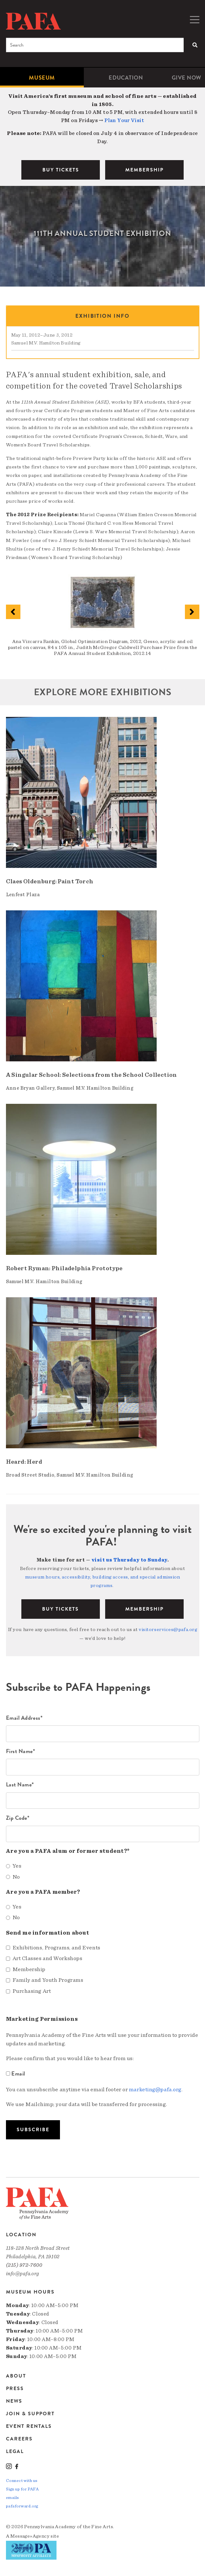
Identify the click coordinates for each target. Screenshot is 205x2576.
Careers (19, 2439)
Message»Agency (30, 2536)
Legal (15, 2451)
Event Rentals (29, 2426)
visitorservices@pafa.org (168, 1629)
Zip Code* (18, 1817)
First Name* (20, 1751)
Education (126, 77)
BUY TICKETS (60, 170)
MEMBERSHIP (144, 170)
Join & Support (30, 2413)
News (14, 2401)
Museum (42, 77)
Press (15, 2388)
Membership (144, 1609)
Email (16, 2073)
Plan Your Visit (124, 120)
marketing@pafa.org (155, 2090)
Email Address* (24, 1717)
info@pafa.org (22, 2273)
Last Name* (20, 1784)
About (16, 2376)
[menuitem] (42, 77)
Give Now (186, 77)
